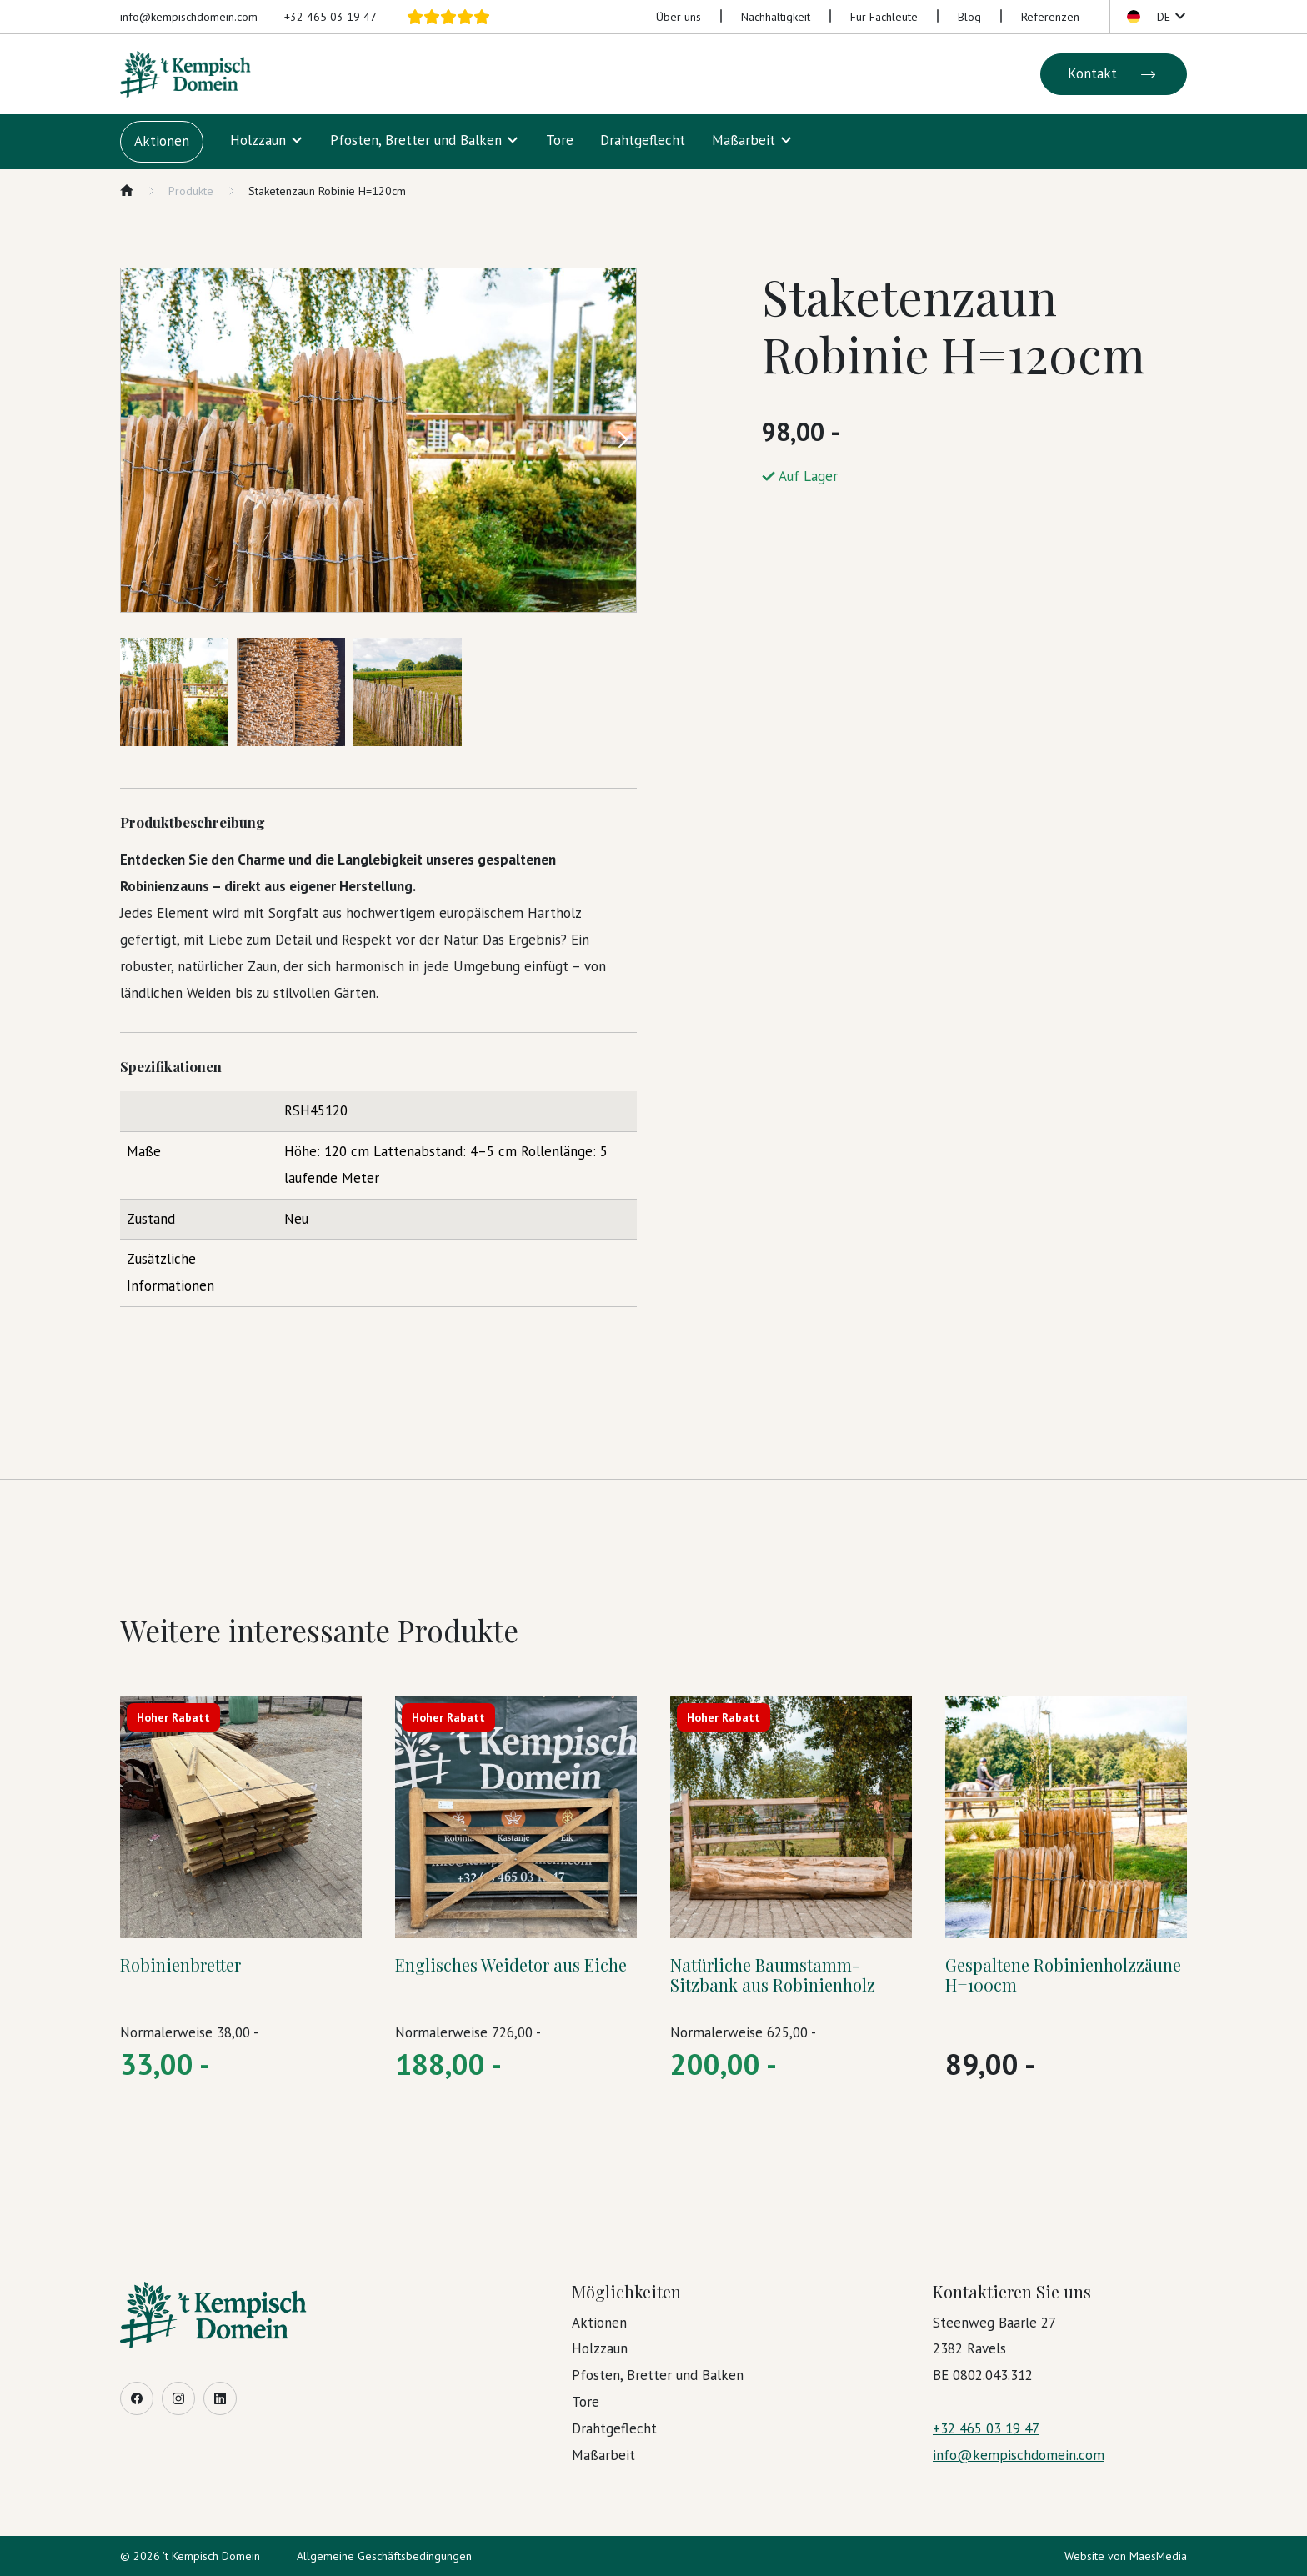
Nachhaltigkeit (775, 16)
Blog (969, 16)
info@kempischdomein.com (189, 16)
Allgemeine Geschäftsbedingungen (384, 2555)
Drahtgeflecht (642, 140)
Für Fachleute (884, 16)
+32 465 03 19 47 (330, 16)
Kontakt (1113, 74)
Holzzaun (258, 140)
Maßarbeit (743, 140)
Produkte (190, 190)
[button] (1155, 16)
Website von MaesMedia (1125, 2555)
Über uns (678, 16)
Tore (559, 140)
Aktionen (161, 141)
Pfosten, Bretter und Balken (416, 140)
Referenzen (1050, 16)
